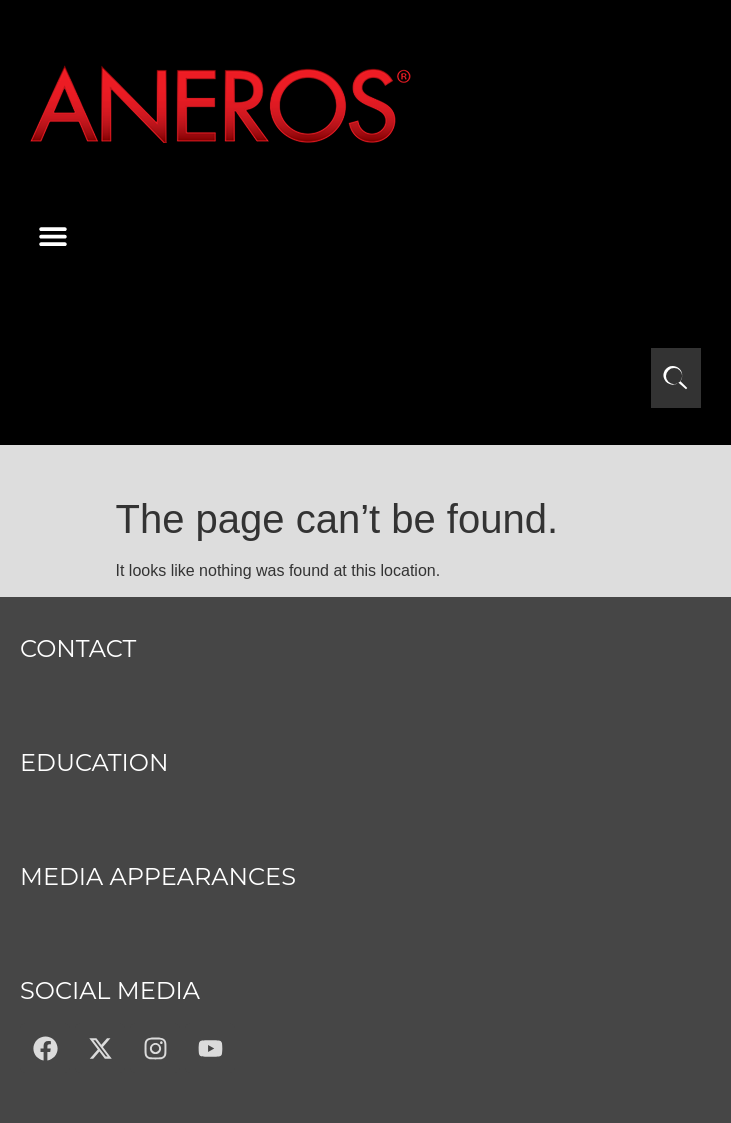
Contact (78, 648)
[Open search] (676, 378)
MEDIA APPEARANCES (158, 876)
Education (94, 762)
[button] (52, 235)
